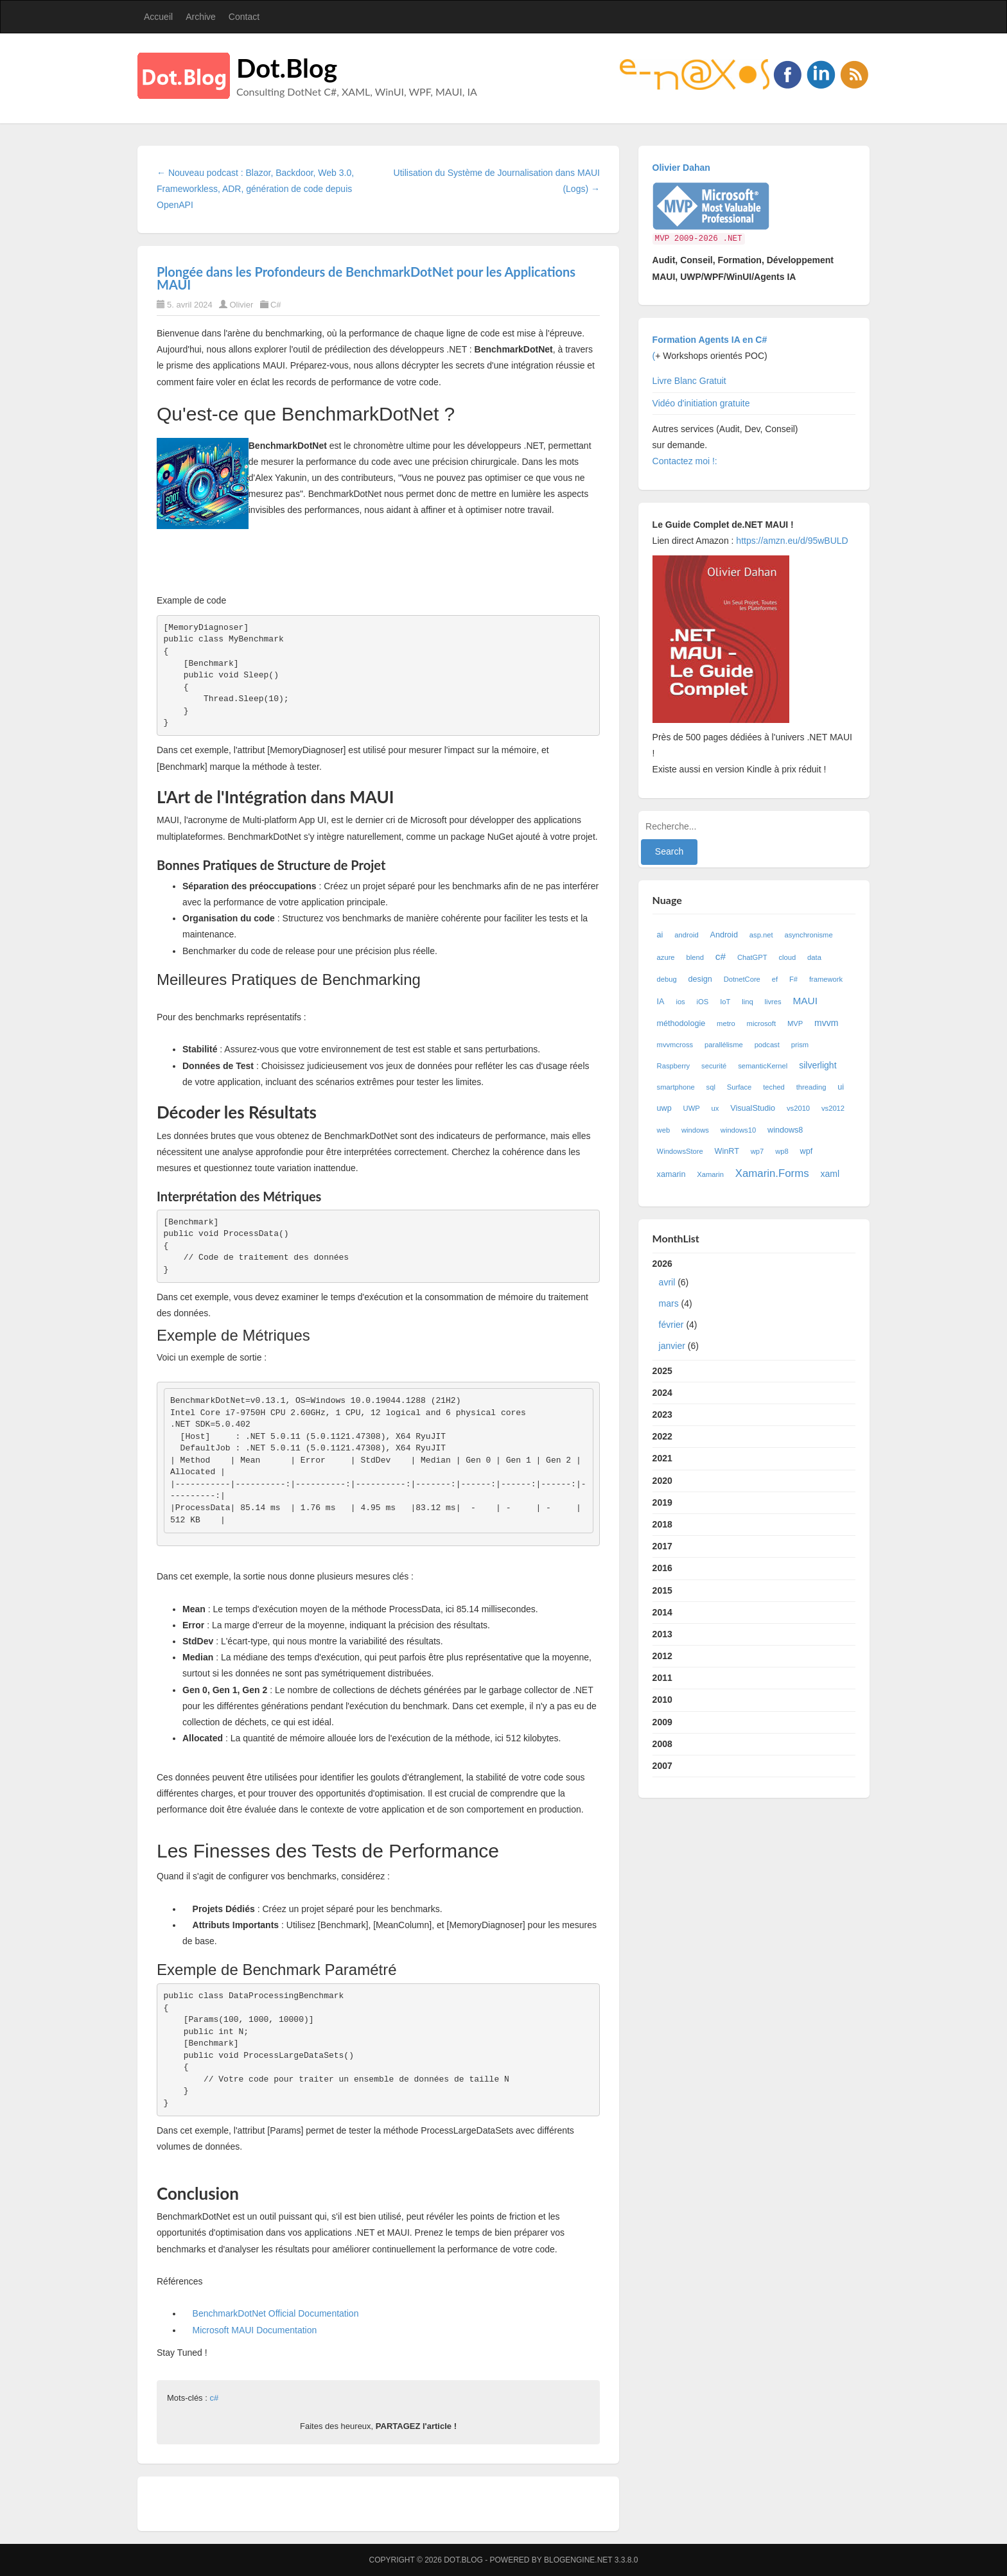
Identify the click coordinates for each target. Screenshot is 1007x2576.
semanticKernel (762, 1066)
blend (694, 957)
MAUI (805, 1000)
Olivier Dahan (681, 167)
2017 (662, 1546)
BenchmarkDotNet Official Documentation (276, 2313)
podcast (767, 1045)
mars (669, 1303)
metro (726, 1023)
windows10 (738, 1130)
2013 (662, 1634)
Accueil (158, 17)
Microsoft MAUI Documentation (255, 2330)
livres (773, 1001)
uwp (664, 1108)
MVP (795, 1023)
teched (774, 1087)
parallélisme (724, 1045)
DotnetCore (742, 979)
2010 (662, 1699)
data (814, 957)
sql (710, 1087)
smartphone (676, 1087)
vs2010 (798, 1108)
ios (680, 1001)
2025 (662, 1371)
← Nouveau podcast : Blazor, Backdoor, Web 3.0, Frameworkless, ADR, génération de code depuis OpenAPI (255, 189)
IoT (725, 1001)
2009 (662, 1722)
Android (724, 934)
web (663, 1130)
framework (826, 979)
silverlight (817, 1065)
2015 (662, 1590)
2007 (662, 1766)
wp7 (757, 1151)
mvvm (826, 1023)
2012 (662, 1656)
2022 (662, 1436)
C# (275, 304)
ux (715, 1108)
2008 (662, 1744)
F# (793, 979)
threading (811, 1087)
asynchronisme (808, 935)
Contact (244, 17)
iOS (703, 1001)
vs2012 (833, 1108)
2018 (662, 1524)
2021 (662, 1458)
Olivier (241, 304)
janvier (672, 1346)
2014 (662, 1612)
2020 (662, 1480)
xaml (829, 1174)
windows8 (785, 1130)
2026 (754, 1307)
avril (667, 1282)
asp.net (761, 935)
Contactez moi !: (686, 461)
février (671, 1324)
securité (713, 1066)
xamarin (671, 1174)
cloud (787, 957)
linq (747, 1001)
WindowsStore (680, 1151)
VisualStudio (752, 1108)
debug (667, 979)
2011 (662, 1678)
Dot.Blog (286, 68)
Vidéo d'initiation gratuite (701, 403)
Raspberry (673, 1066)
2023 (662, 1414)
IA (661, 1001)
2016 (662, 1568)
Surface (739, 1087)
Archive (201, 17)
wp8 (782, 1151)
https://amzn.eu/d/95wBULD (790, 540)
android (686, 935)
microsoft (761, 1023)
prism (800, 1045)
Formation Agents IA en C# (709, 340)
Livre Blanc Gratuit (689, 381)
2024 (662, 1393)
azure (666, 957)
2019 (662, 1502)
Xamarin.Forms (772, 1173)
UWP (691, 1108)
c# (213, 2398)
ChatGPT (752, 957)
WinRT (727, 1151)
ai (660, 934)
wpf (806, 1151)
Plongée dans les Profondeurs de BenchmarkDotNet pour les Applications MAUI (366, 278)
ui (840, 1087)
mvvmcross (675, 1045)
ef (775, 979)
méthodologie (681, 1023)
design (700, 979)
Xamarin (710, 1174)
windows (695, 1130)
